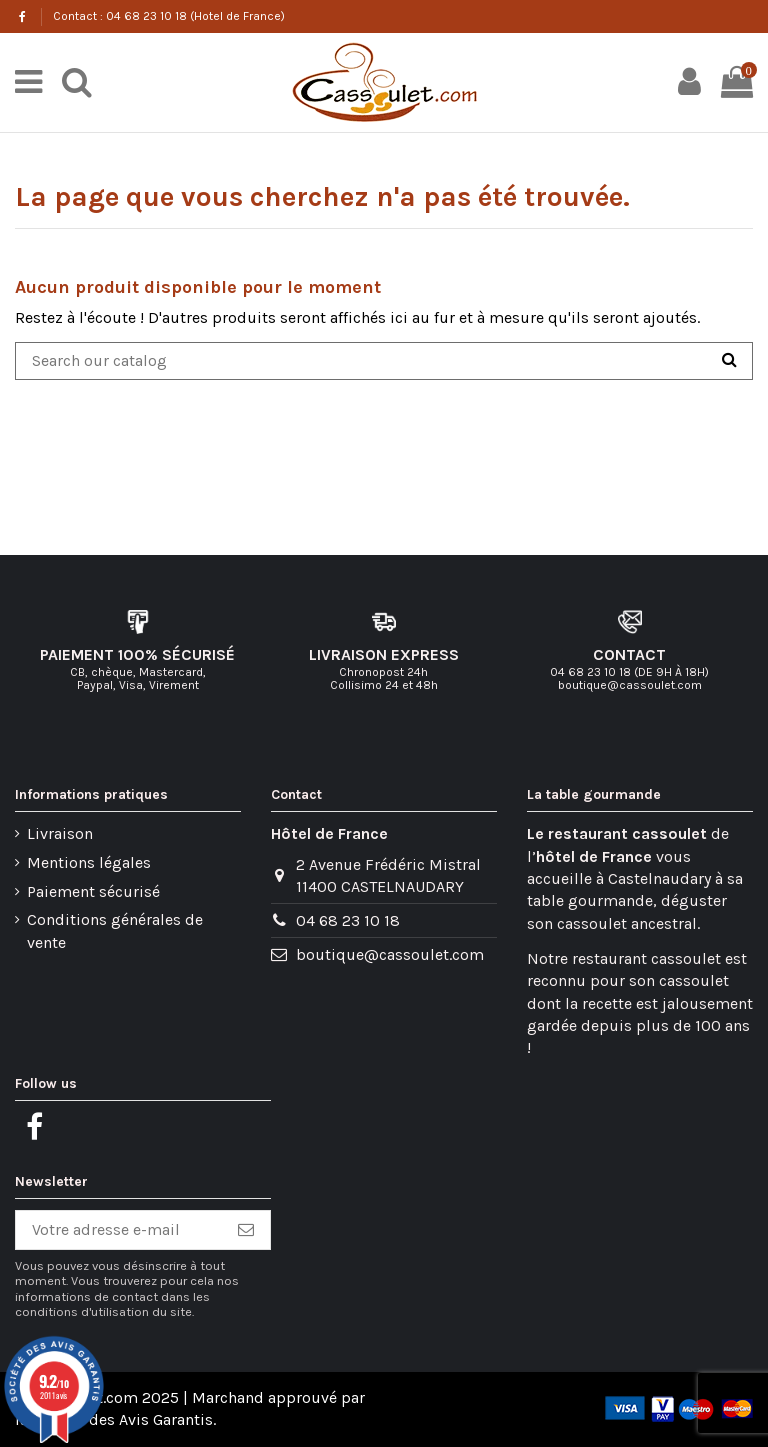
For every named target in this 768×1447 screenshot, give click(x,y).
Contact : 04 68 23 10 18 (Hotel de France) (169, 16)
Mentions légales (89, 862)
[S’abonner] (246, 1230)
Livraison (60, 833)
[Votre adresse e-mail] (119, 1230)
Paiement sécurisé (93, 891)
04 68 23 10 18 (348, 920)
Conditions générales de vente (115, 930)
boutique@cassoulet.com (390, 954)
